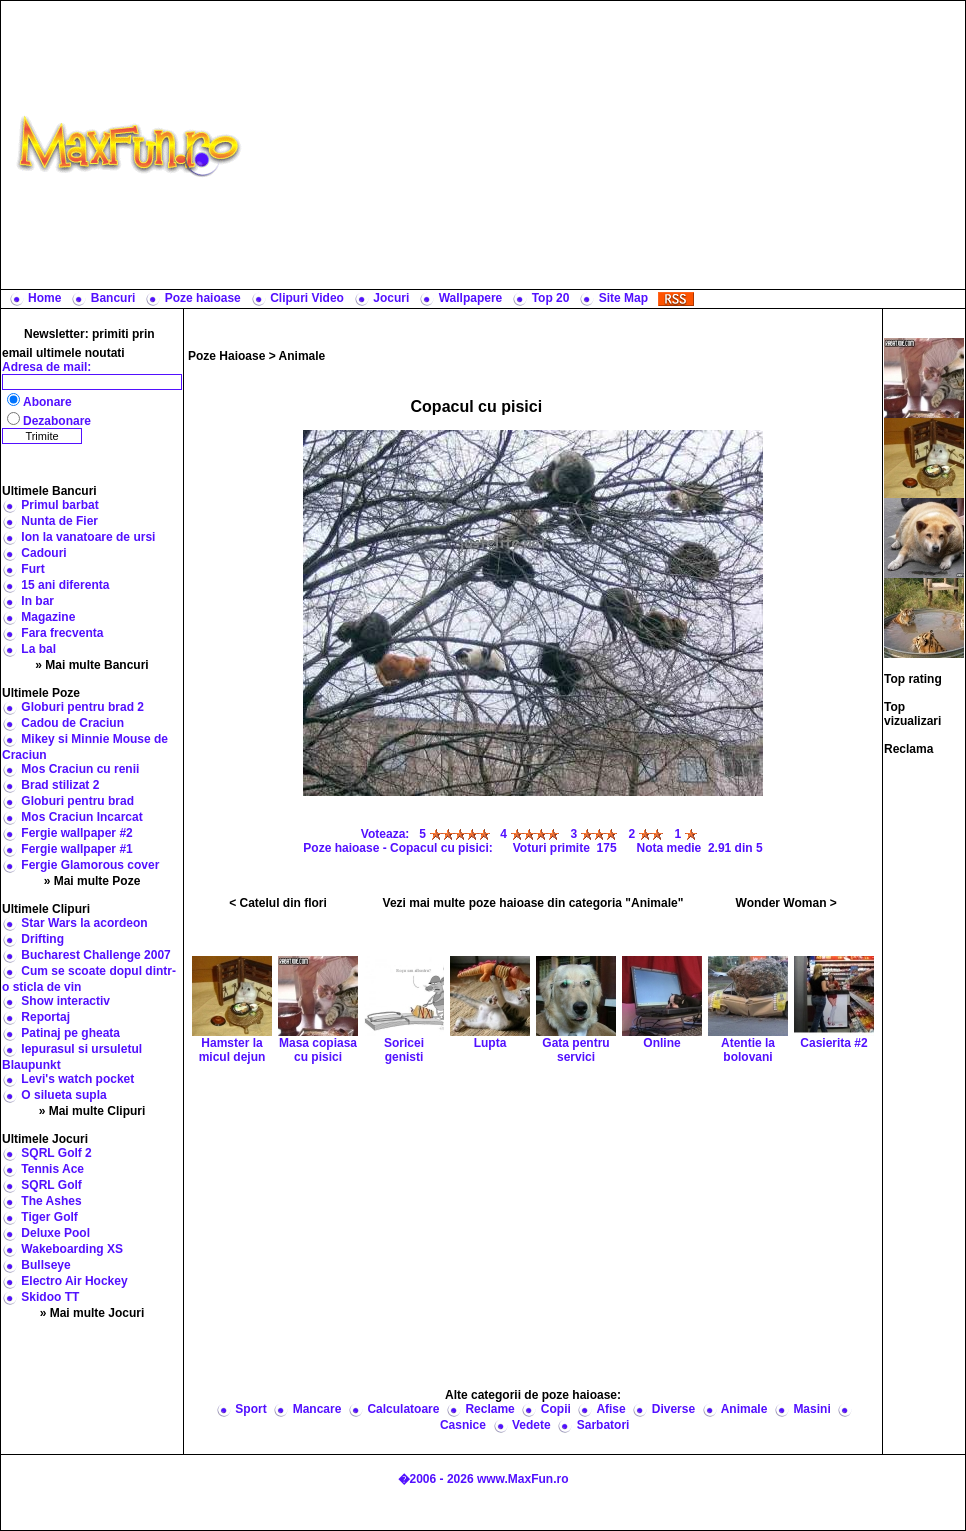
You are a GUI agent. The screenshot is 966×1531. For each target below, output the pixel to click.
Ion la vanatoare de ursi (88, 537)
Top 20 (551, 298)
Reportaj (45, 1017)
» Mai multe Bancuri (91, 665)
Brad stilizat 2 (60, 785)
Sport (250, 1409)
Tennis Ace (52, 1169)
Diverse (673, 1409)
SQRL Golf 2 (56, 1153)
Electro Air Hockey (74, 1281)
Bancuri (113, 298)
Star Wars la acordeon (84, 923)
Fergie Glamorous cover (90, 865)
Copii (556, 1409)
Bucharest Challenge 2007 (95, 955)
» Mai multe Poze (92, 881)
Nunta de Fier (59, 521)
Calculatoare (403, 1409)
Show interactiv (65, 1001)
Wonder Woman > (786, 903)
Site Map (623, 298)
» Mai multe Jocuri (92, 1313)
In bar (37, 601)
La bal (38, 649)
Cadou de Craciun (72, 723)
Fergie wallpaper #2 (76, 833)
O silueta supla (63, 1095)
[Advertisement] (607, 145)
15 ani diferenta (65, 585)
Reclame (489, 1409)
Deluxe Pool (55, 1233)
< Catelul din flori (278, 903)
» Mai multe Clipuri (92, 1111)
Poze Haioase (226, 356)
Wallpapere (471, 298)
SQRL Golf (51, 1185)
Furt (32, 569)
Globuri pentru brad (77, 801)
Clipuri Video (307, 298)
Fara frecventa (62, 633)
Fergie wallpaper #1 (76, 849)
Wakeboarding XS (72, 1249)
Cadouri (43, 553)
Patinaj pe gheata (70, 1033)
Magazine (48, 617)
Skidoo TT (50, 1297)
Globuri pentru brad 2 (82, 707)
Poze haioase (203, 298)
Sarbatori (603, 1425)
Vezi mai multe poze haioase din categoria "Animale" (533, 903)
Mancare (317, 1409)
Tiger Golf (49, 1217)
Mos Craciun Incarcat (81, 817)
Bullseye (45, 1265)
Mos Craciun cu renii (80, 769)
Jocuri (391, 298)
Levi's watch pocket (77, 1079)
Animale (302, 356)
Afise (610, 1409)
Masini (811, 1409)
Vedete (531, 1425)
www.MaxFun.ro (523, 1479)
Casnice (463, 1425)
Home (44, 298)
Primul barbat (59, 505)
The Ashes (51, 1201)
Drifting (42, 939)
